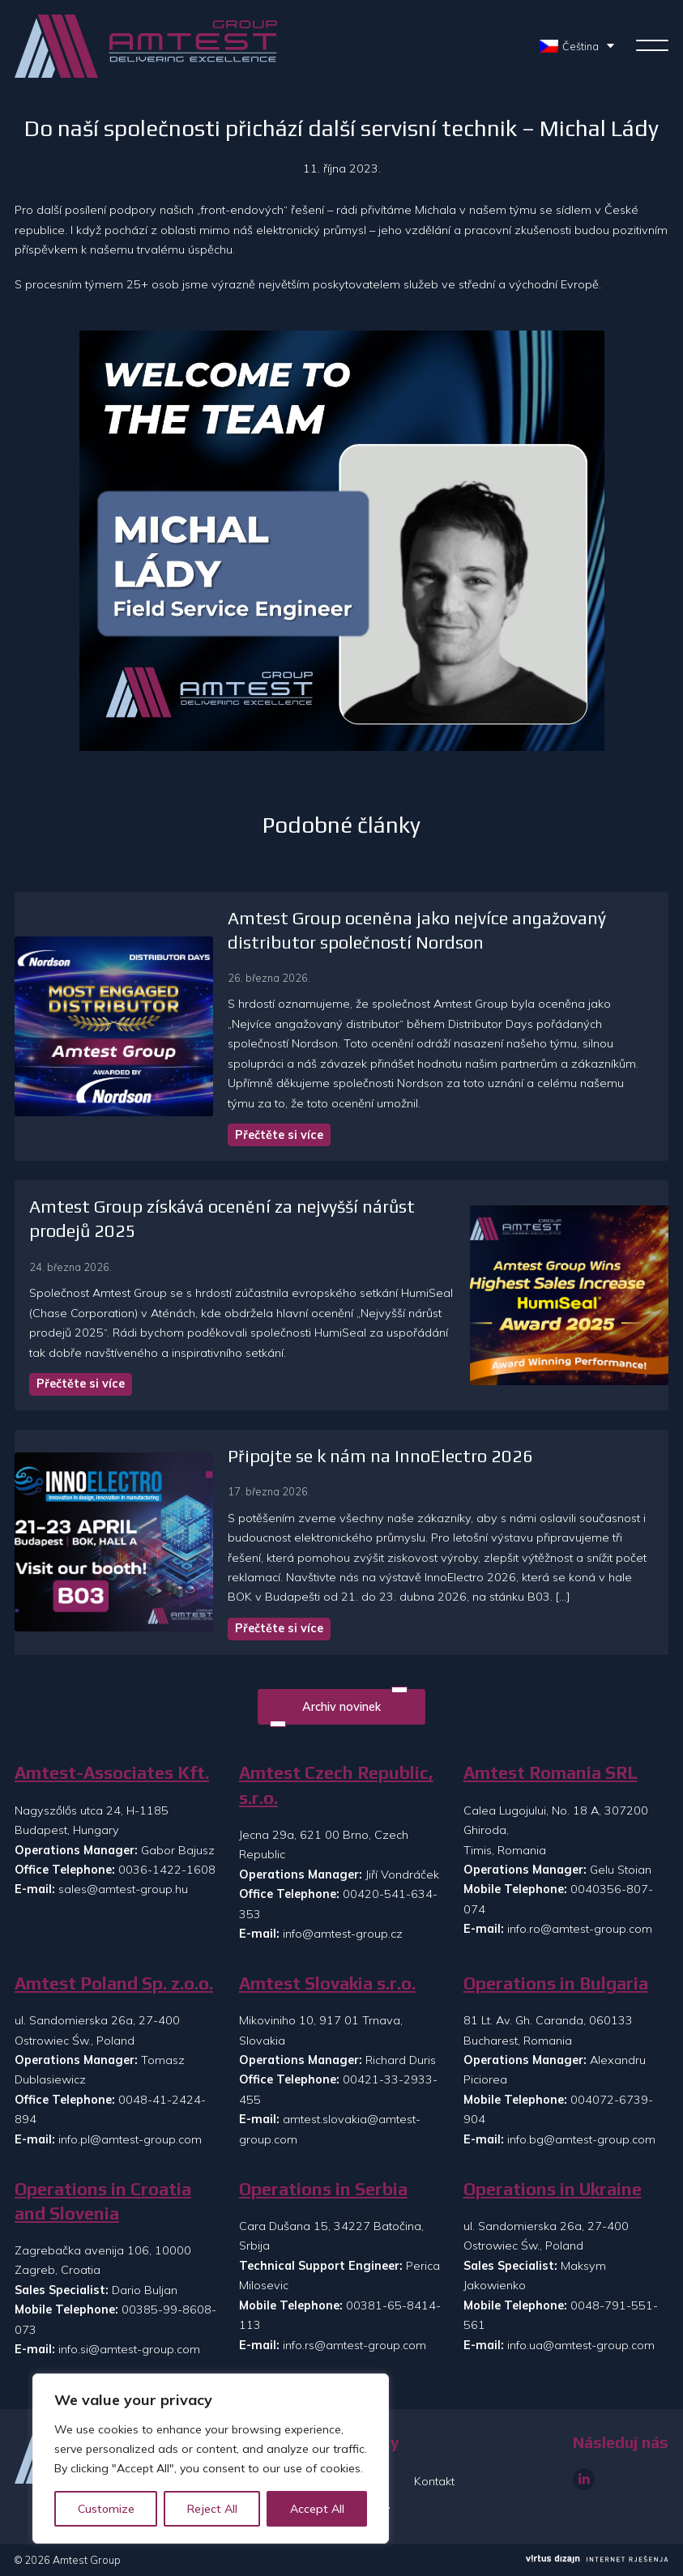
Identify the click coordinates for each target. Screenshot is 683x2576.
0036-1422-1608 (167, 1869)
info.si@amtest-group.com (129, 2349)
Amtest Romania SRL (550, 1773)
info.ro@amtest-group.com (579, 1928)
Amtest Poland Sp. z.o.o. (114, 1983)
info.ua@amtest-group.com (581, 2345)
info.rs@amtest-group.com (354, 2345)
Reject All (212, 2508)
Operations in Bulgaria (555, 1983)
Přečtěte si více (277, 1135)
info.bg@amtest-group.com (581, 2139)
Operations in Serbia (323, 2189)
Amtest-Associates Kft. (112, 1773)
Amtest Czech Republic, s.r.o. (336, 1785)
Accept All (317, 2508)
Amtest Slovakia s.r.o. (327, 1983)
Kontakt (434, 2481)
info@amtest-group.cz (343, 1933)
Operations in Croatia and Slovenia (103, 2201)
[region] (210, 2458)
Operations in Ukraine (552, 2189)
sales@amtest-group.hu (123, 1889)
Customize (106, 2508)
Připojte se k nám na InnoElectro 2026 (378, 1456)
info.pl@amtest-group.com (130, 2139)
